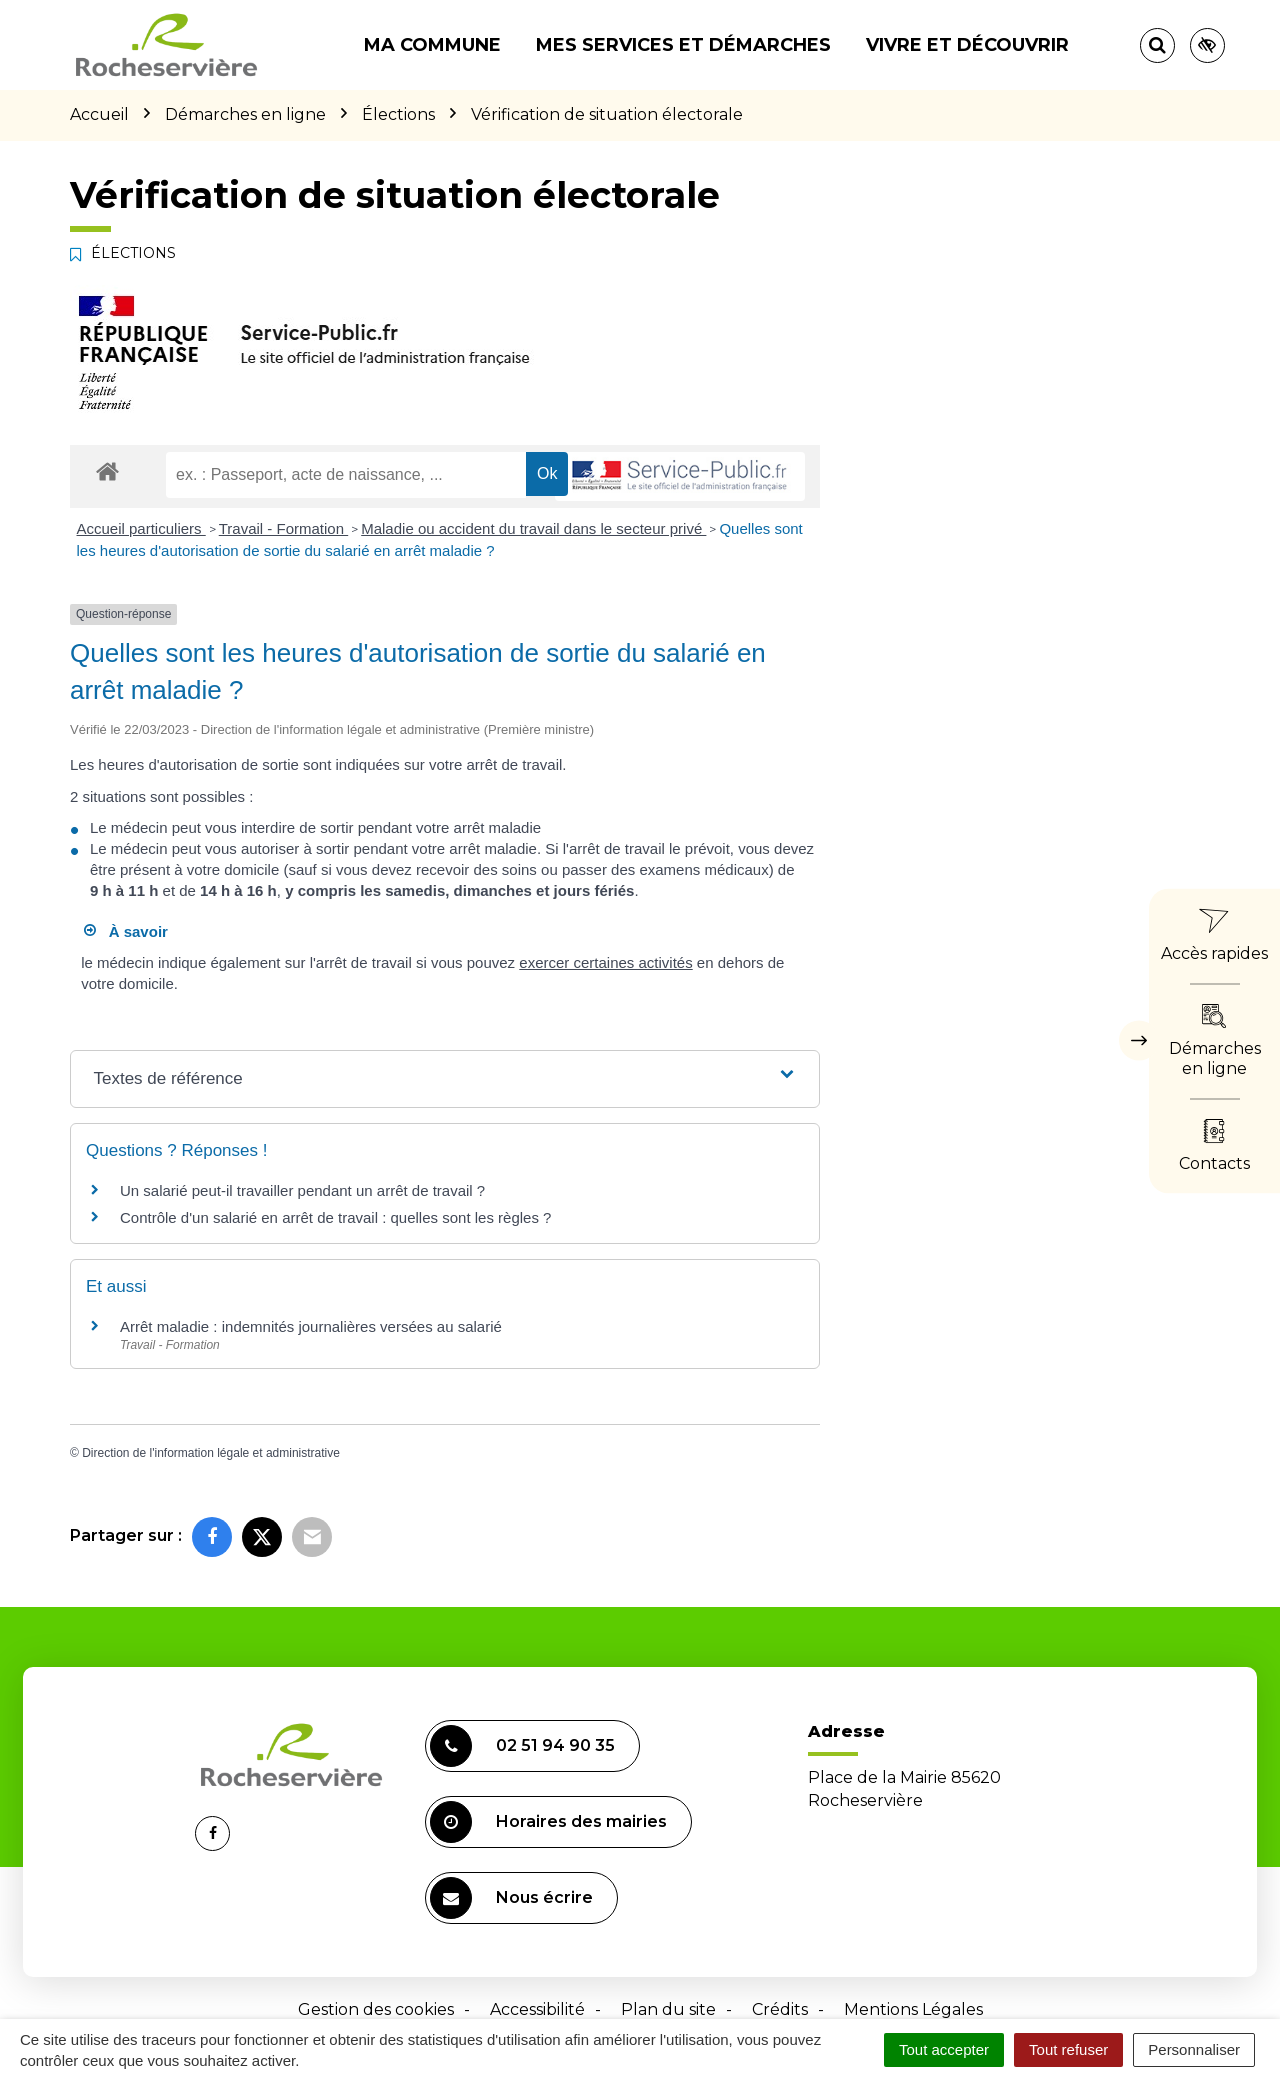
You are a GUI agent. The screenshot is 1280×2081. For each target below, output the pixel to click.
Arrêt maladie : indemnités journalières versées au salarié (311, 1326)
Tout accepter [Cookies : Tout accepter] (944, 2049)
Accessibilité (537, 2009)
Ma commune (432, 45)
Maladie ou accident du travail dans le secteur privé (533, 528)
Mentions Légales (913, 2009)
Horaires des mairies (548, 1822)
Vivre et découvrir (967, 45)
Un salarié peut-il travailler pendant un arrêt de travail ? (302, 1190)
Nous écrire (511, 1898)
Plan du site (668, 2009)
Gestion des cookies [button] (376, 2009)
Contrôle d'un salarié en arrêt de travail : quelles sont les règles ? (335, 1217)
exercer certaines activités (605, 962)
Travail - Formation (283, 528)
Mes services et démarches (683, 45)
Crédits (780, 2009)
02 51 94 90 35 (522, 1746)
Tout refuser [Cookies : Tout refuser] (1068, 2049)
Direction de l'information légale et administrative (211, 1453)
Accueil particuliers (141, 528)
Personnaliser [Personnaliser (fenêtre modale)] (1194, 2049)
